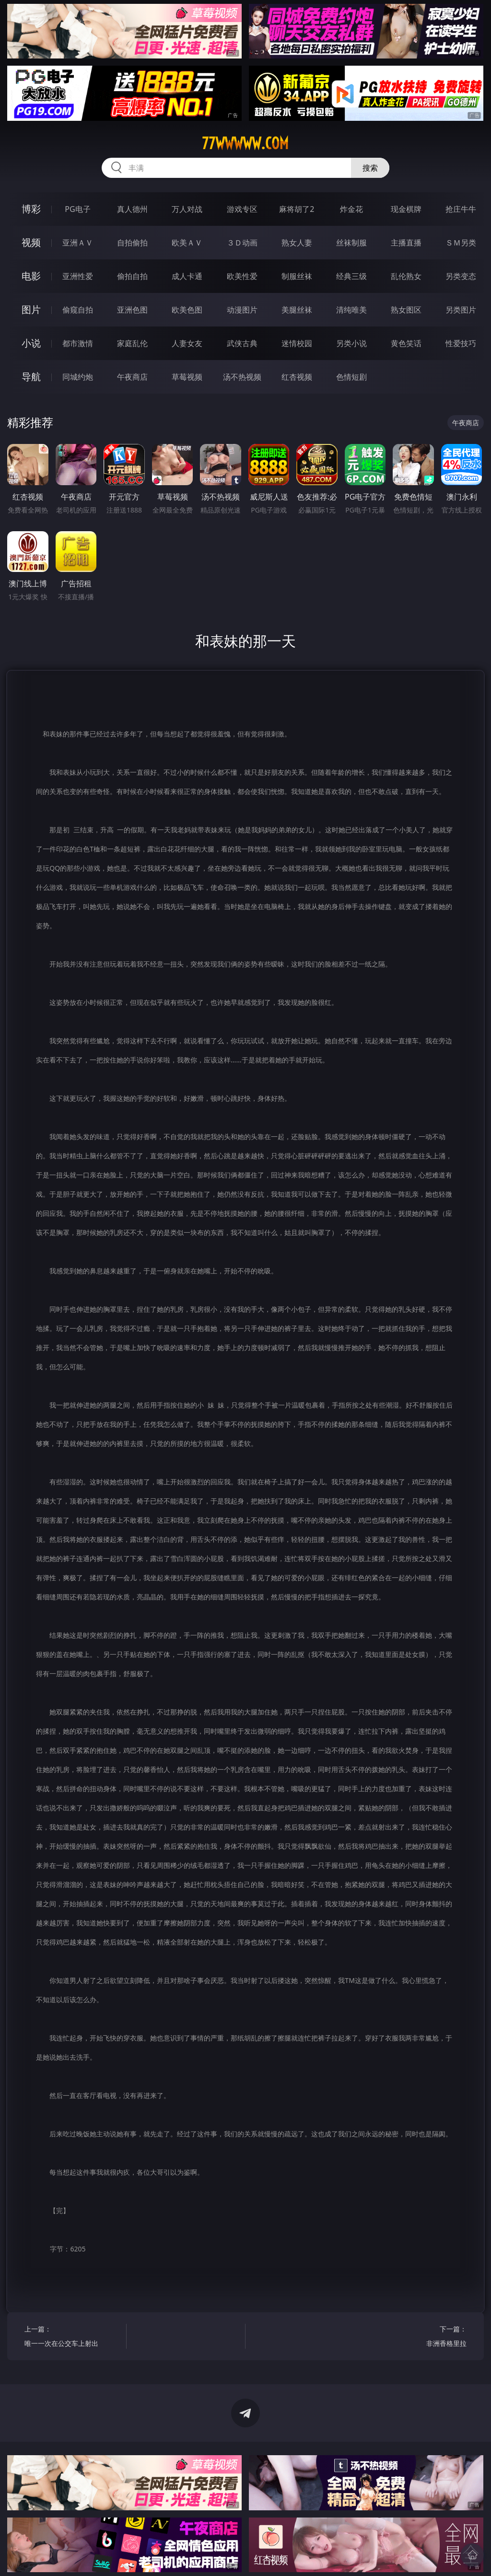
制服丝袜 (296, 276)
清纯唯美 (351, 309)
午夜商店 (132, 377)
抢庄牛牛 (460, 209)
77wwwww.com (245, 143)
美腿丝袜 (296, 309)
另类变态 (460, 276)
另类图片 (460, 309)
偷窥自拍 (77, 309)
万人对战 (187, 209)
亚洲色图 (132, 309)
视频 (31, 242)
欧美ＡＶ (187, 242)
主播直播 (406, 242)
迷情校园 (296, 343)
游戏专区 (242, 209)
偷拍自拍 (132, 276)
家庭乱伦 (132, 343)
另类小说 (351, 343)
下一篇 (418, 2337)
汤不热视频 (242, 377)
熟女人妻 (296, 242)
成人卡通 (187, 276)
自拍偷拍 (132, 242)
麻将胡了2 (296, 209)
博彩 (31, 208)
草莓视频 (187, 377)
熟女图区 (406, 309)
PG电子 (77, 209)
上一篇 (72, 2337)
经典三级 (351, 276)
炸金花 (351, 209)
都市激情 (77, 343)
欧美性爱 (242, 276)
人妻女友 (187, 343)
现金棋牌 (406, 209)
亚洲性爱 (77, 276)
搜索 (370, 168)
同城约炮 (77, 377)
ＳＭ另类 (460, 242)
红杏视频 (296, 377)
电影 (31, 275)
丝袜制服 (351, 242)
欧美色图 (187, 309)
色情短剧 (351, 377)
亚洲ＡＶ (77, 242)
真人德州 (132, 209)
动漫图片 (242, 309)
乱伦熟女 (406, 276)
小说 (31, 343)
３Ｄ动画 (242, 242)
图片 (31, 309)
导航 (31, 376)
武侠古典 (242, 343)
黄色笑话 (406, 343)
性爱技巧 (460, 343)
